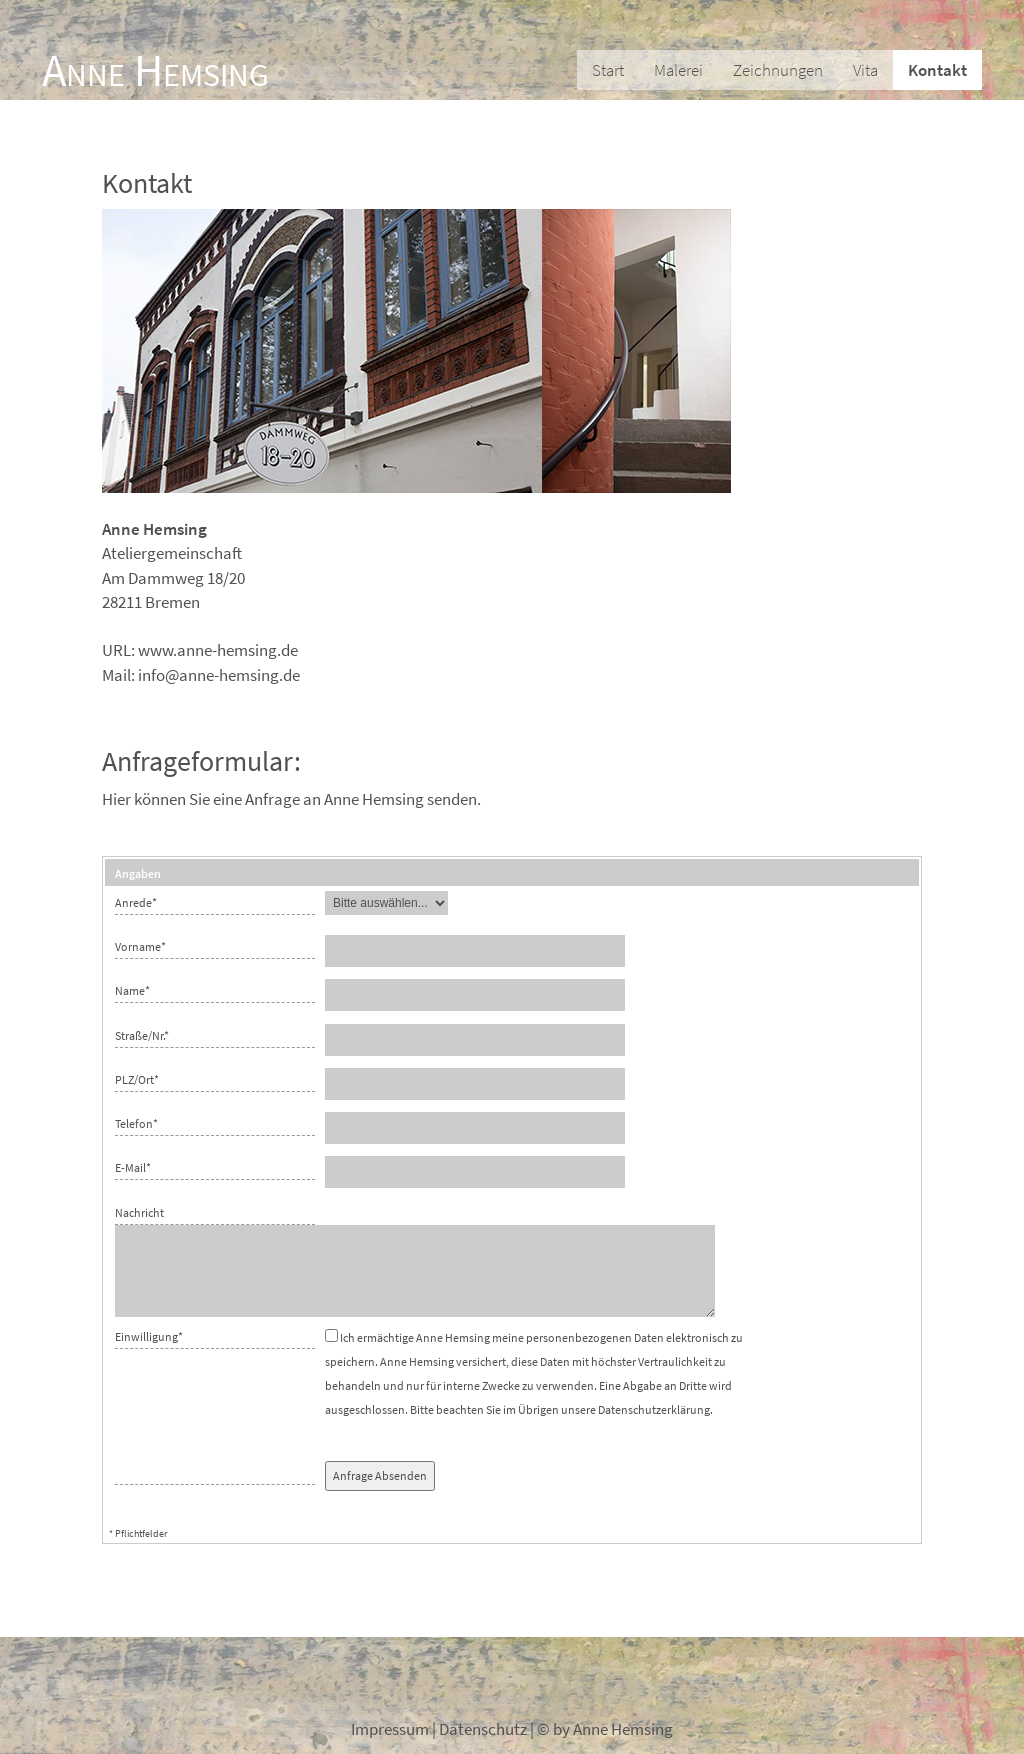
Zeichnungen (778, 70)
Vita (865, 70)
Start (608, 70)
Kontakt (937, 70)
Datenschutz (483, 1729)
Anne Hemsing (155, 70)
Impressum (390, 1729)
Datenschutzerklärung (654, 1409)
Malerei (678, 70)
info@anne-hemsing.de (219, 675)
